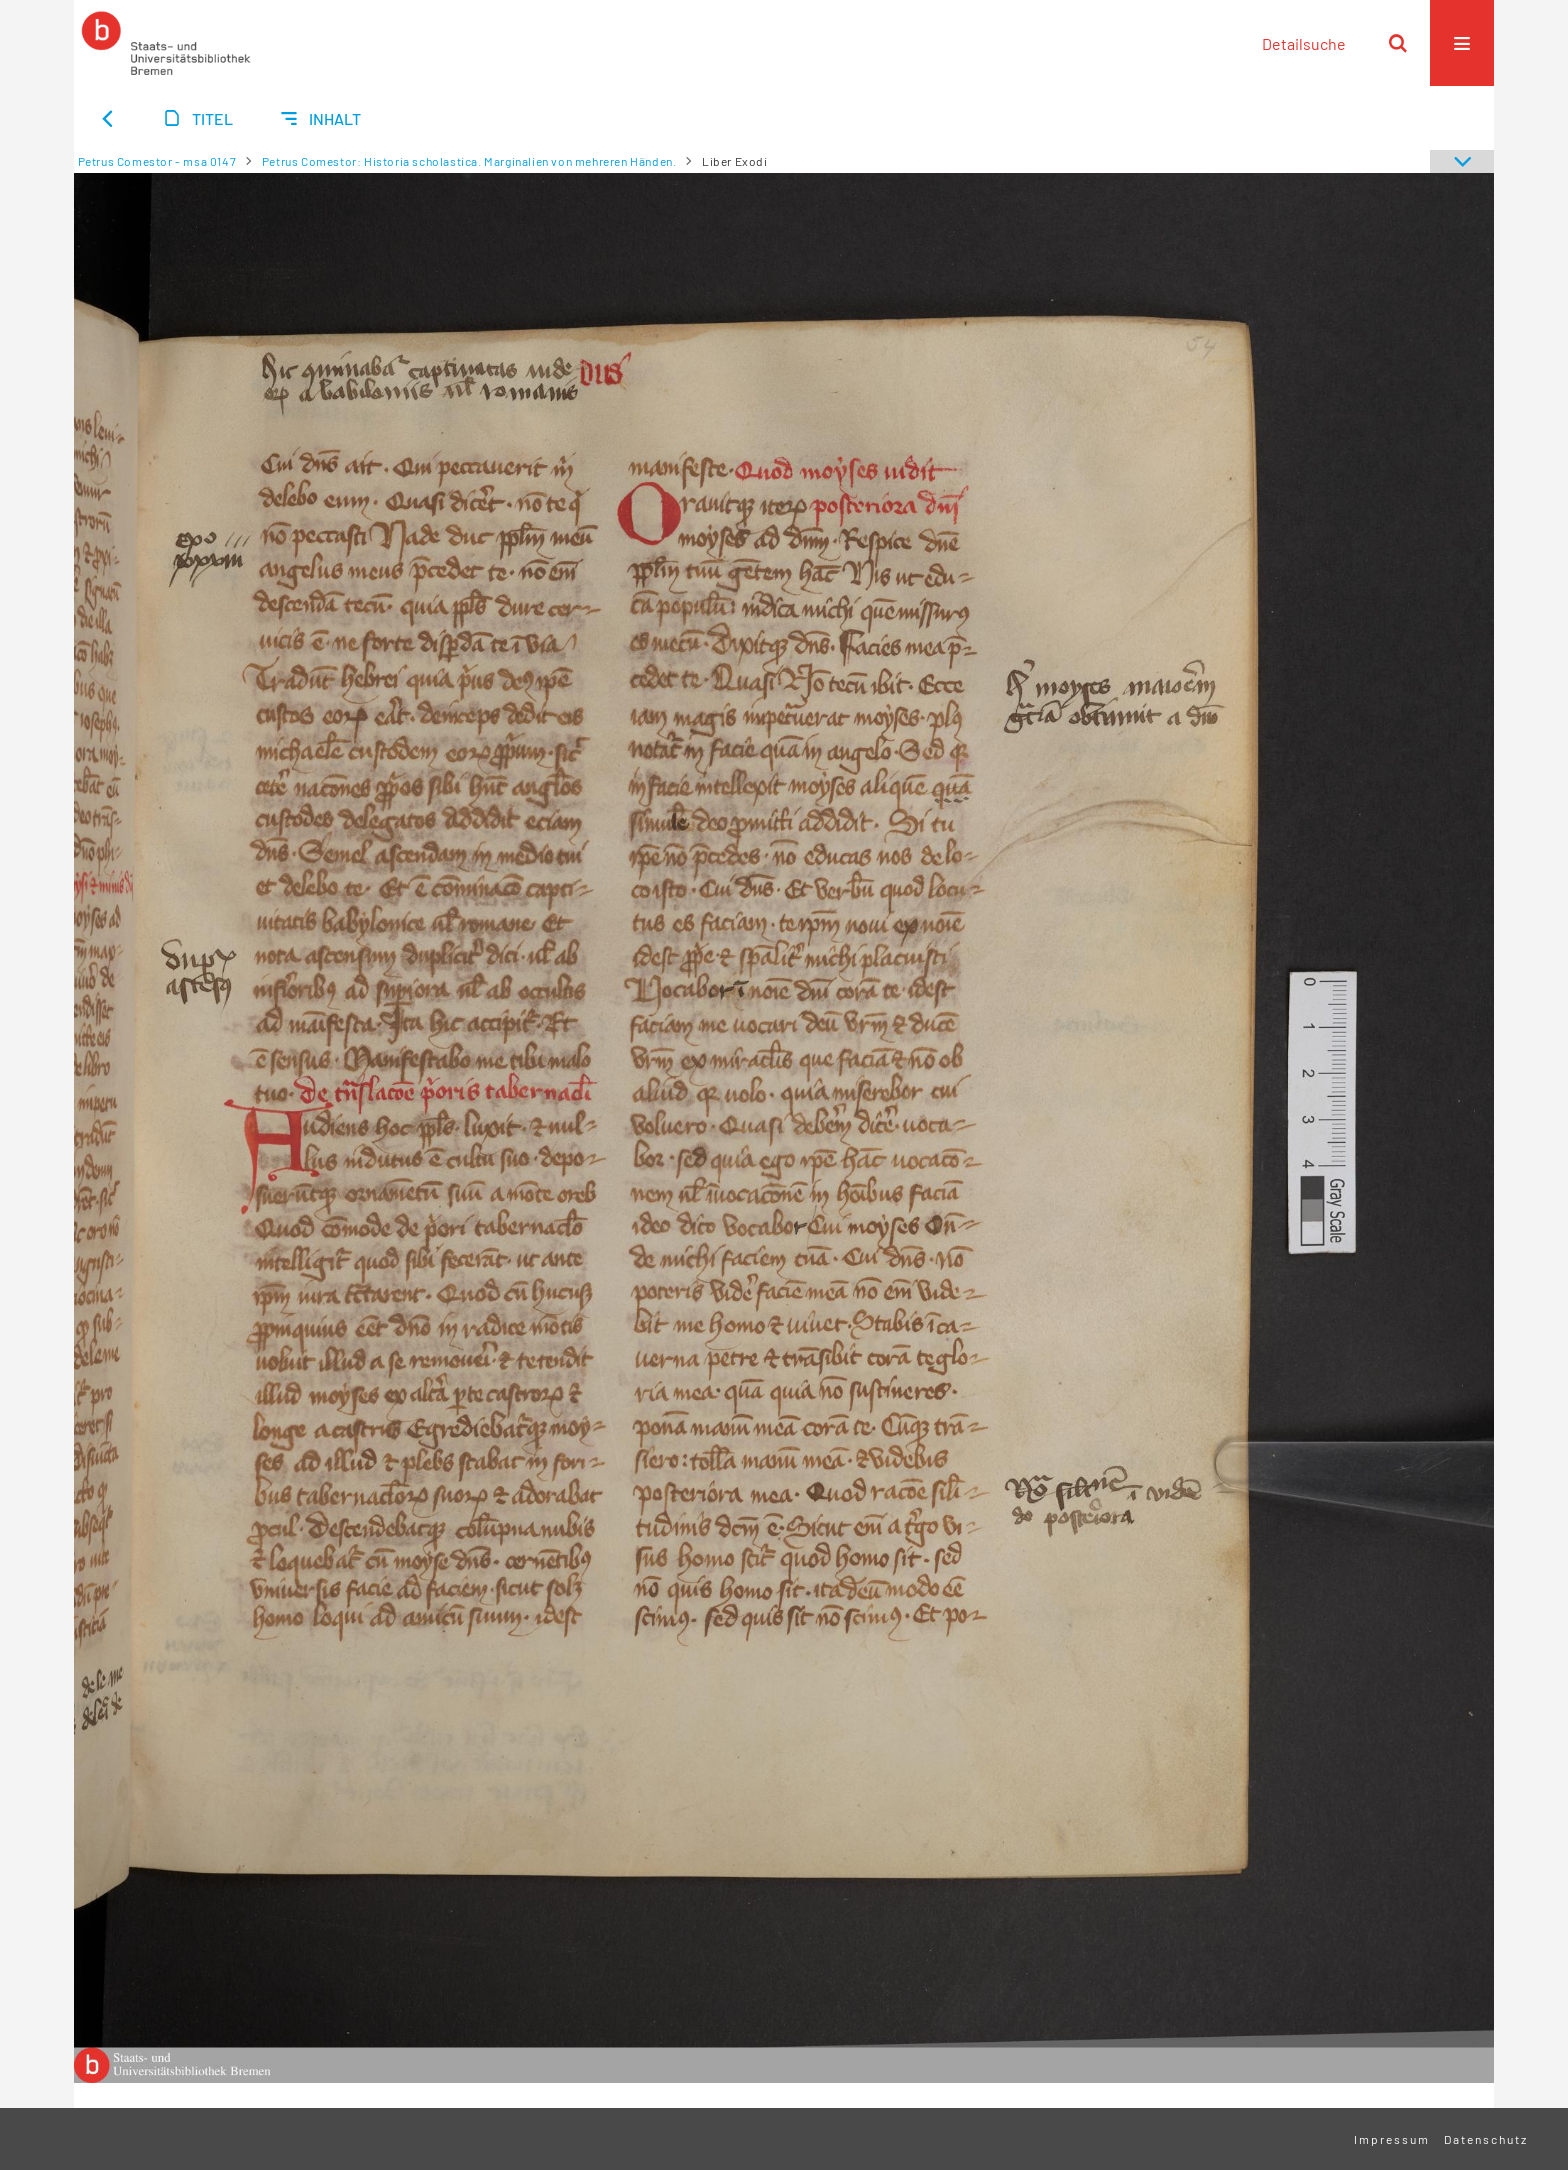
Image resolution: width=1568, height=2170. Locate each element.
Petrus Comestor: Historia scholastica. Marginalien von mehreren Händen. (469, 161)
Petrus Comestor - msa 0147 (157, 161)
